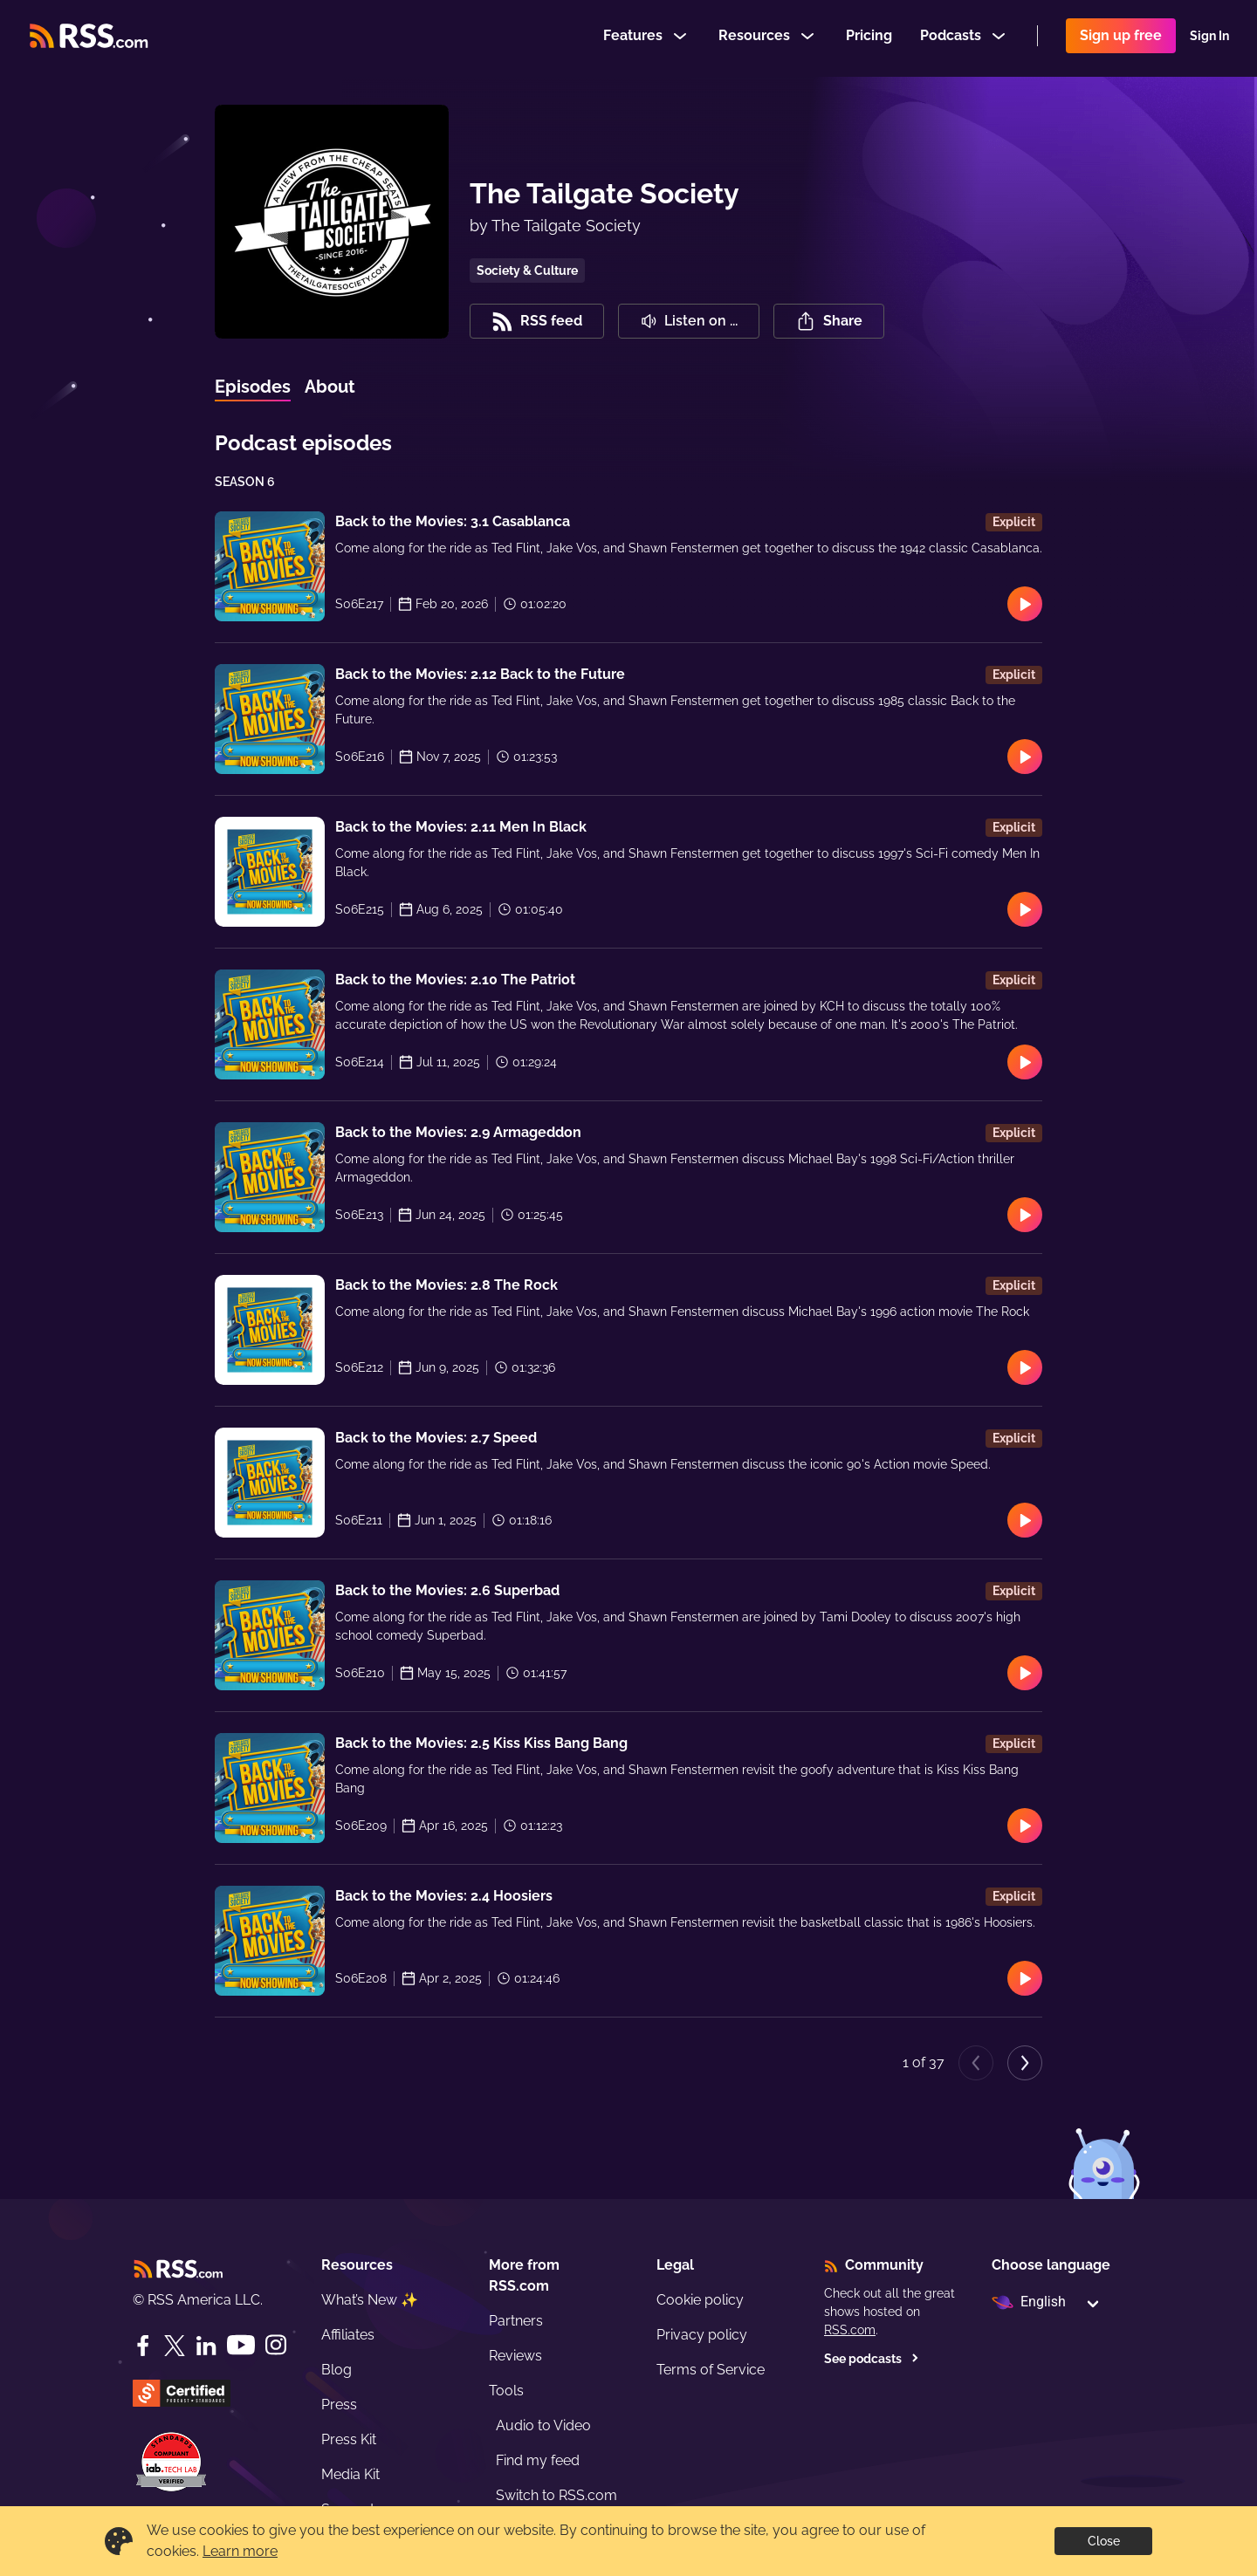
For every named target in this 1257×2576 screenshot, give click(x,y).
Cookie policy (700, 2300)
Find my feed (538, 2460)
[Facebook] (143, 2345)
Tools (506, 2390)
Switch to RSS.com (556, 2495)
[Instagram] (275, 2345)
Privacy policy (701, 2334)
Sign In (1209, 38)
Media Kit (350, 2474)
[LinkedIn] (206, 2345)
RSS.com (850, 2330)
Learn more (240, 2551)
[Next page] (1024, 2062)
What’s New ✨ (369, 2300)
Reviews (515, 2355)
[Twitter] (174, 2345)
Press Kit (348, 2439)
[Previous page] (975, 2062)
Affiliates (347, 2334)
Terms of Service (710, 2369)
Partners (516, 2320)
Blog (336, 2369)
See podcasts (871, 2359)
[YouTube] (241, 2345)
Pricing (869, 38)
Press (339, 2404)
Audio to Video (543, 2425)
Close (1104, 2541)
